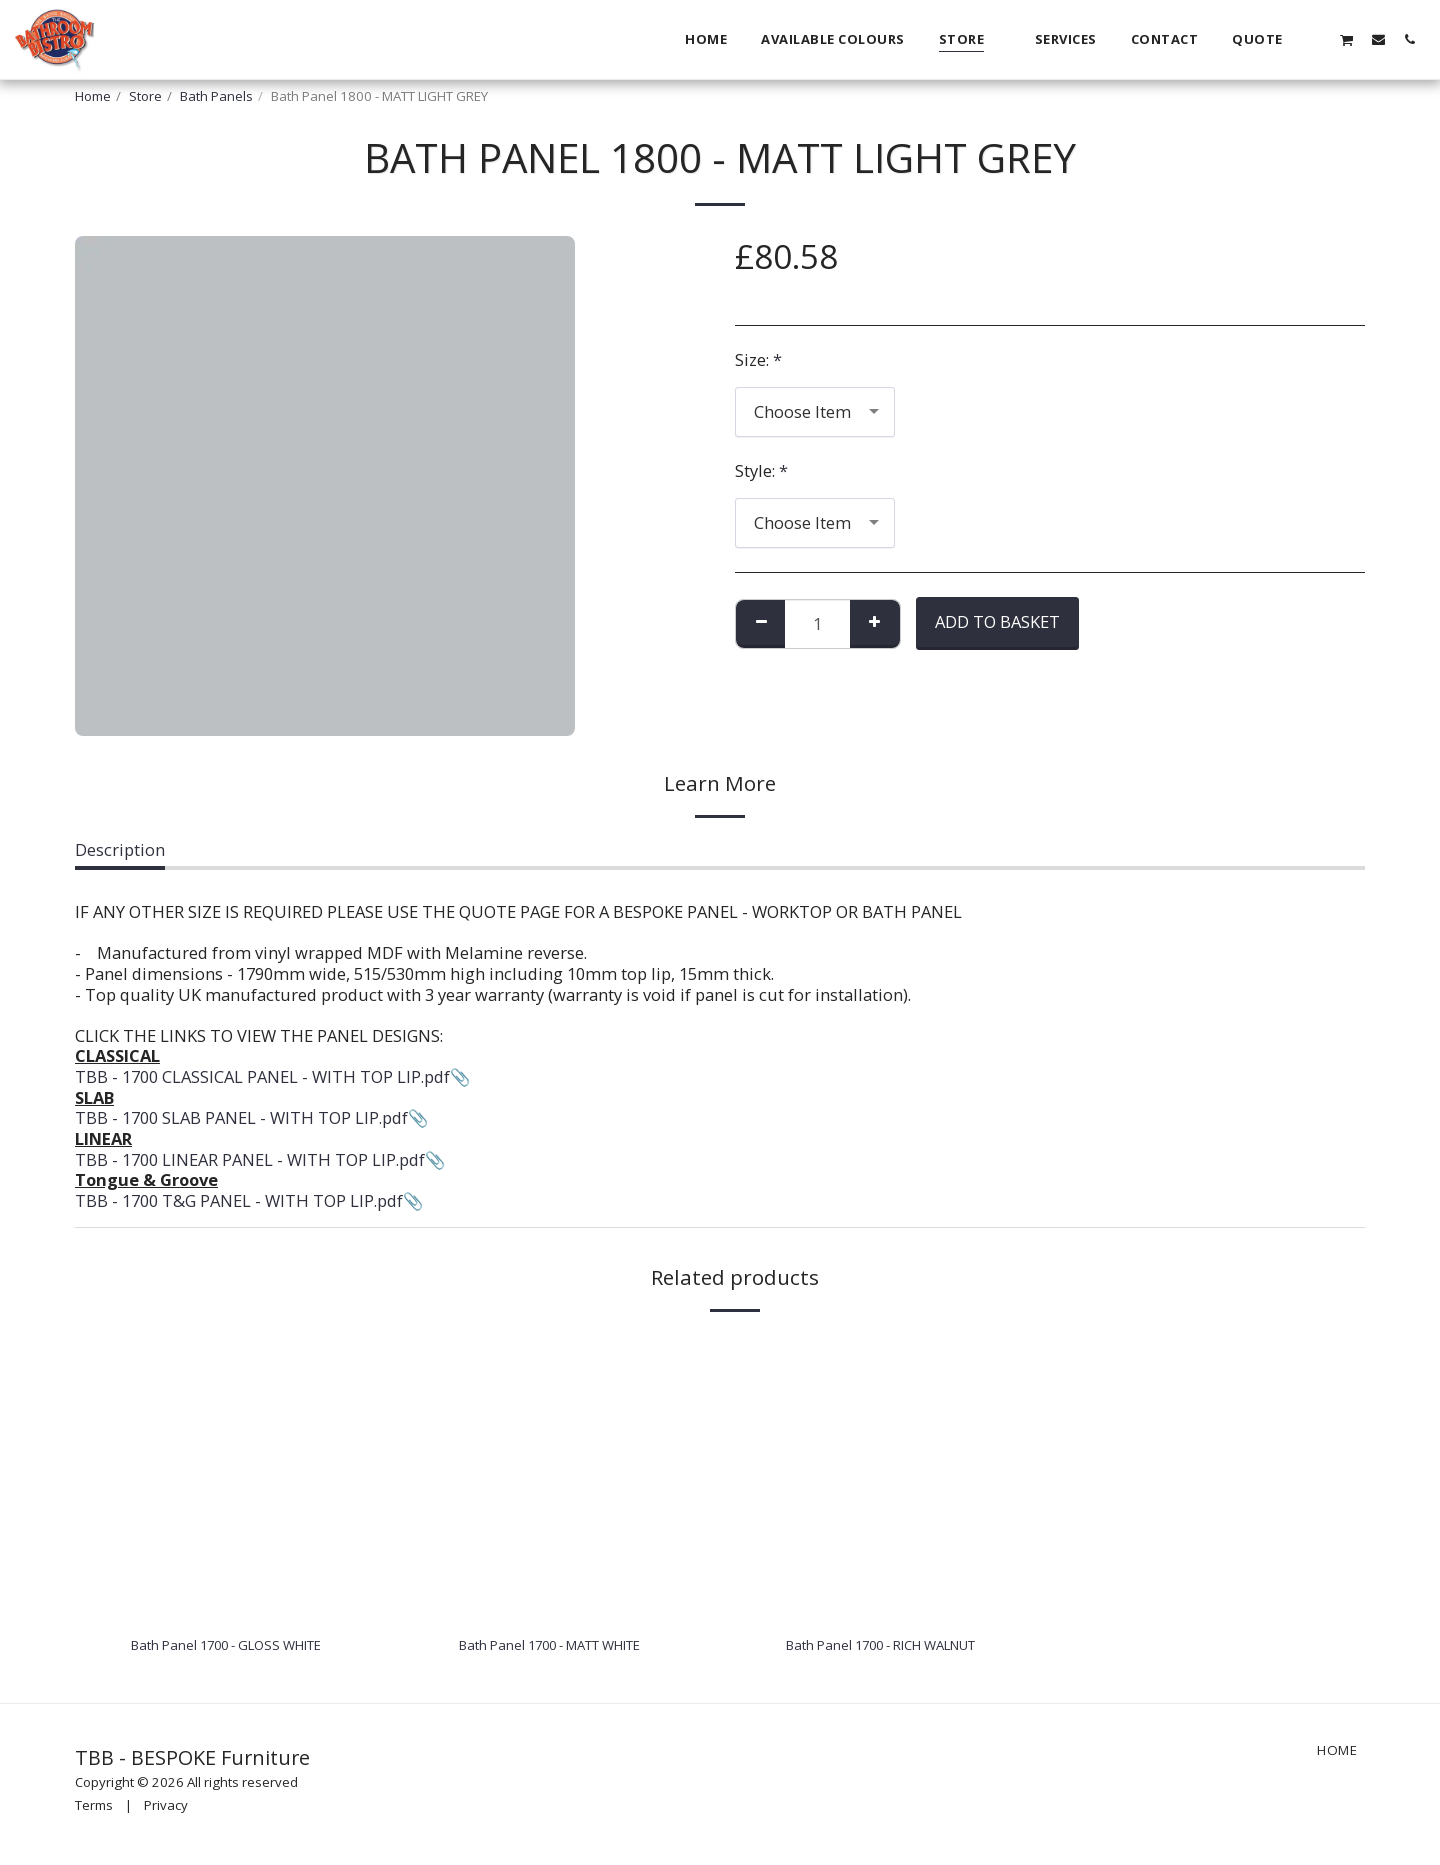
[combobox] (815, 412)
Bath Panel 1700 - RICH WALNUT (911, 1647)
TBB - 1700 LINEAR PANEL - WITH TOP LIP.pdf (250, 1159)
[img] (259, 1476)
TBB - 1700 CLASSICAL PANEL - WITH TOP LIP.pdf (262, 1076)
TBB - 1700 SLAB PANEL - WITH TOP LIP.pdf (241, 1117)
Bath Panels (216, 96)
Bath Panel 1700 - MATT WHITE (579, 1647)
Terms (94, 1811)
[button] (1315, 39)
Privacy (166, 1811)
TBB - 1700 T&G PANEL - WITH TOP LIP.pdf (239, 1200)
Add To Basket (997, 621)
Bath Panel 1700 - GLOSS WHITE (253, 1647)
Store (145, 96)
